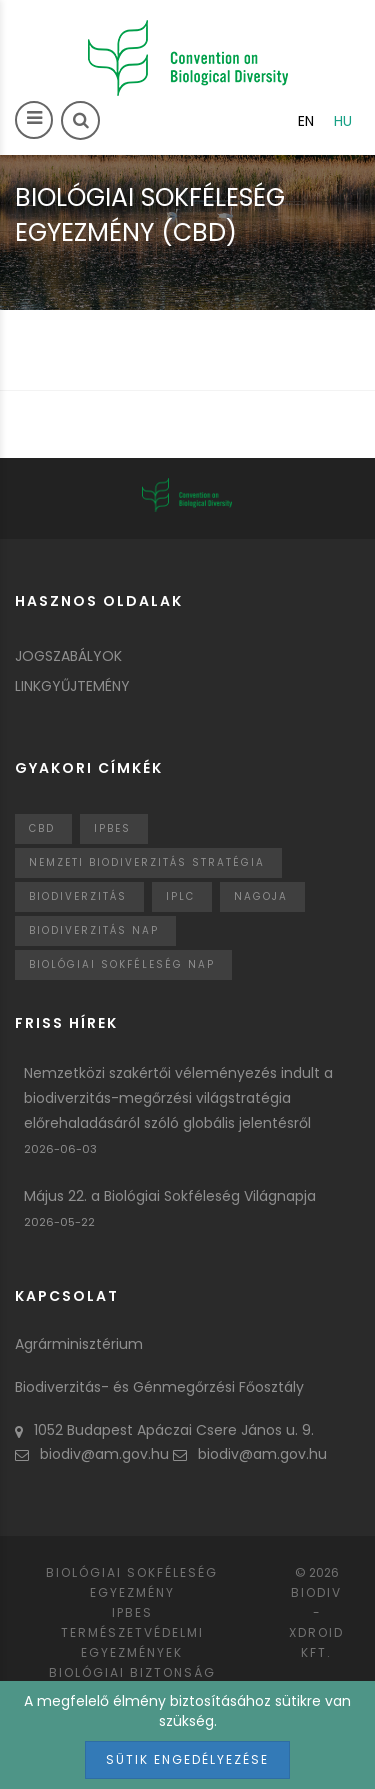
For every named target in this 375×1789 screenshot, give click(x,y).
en (306, 121)
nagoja (261, 896)
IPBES (112, 828)
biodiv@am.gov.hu (92, 1454)
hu (343, 121)
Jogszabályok (68, 656)
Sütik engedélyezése (187, 1759)
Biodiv (316, 1592)
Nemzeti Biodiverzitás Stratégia (147, 862)
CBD (42, 828)
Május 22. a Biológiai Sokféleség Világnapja (170, 1196)
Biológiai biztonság (132, 1672)
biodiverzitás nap (94, 930)
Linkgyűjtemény (72, 686)
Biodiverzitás (78, 896)
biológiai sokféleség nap (122, 964)
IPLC (180, 896)
